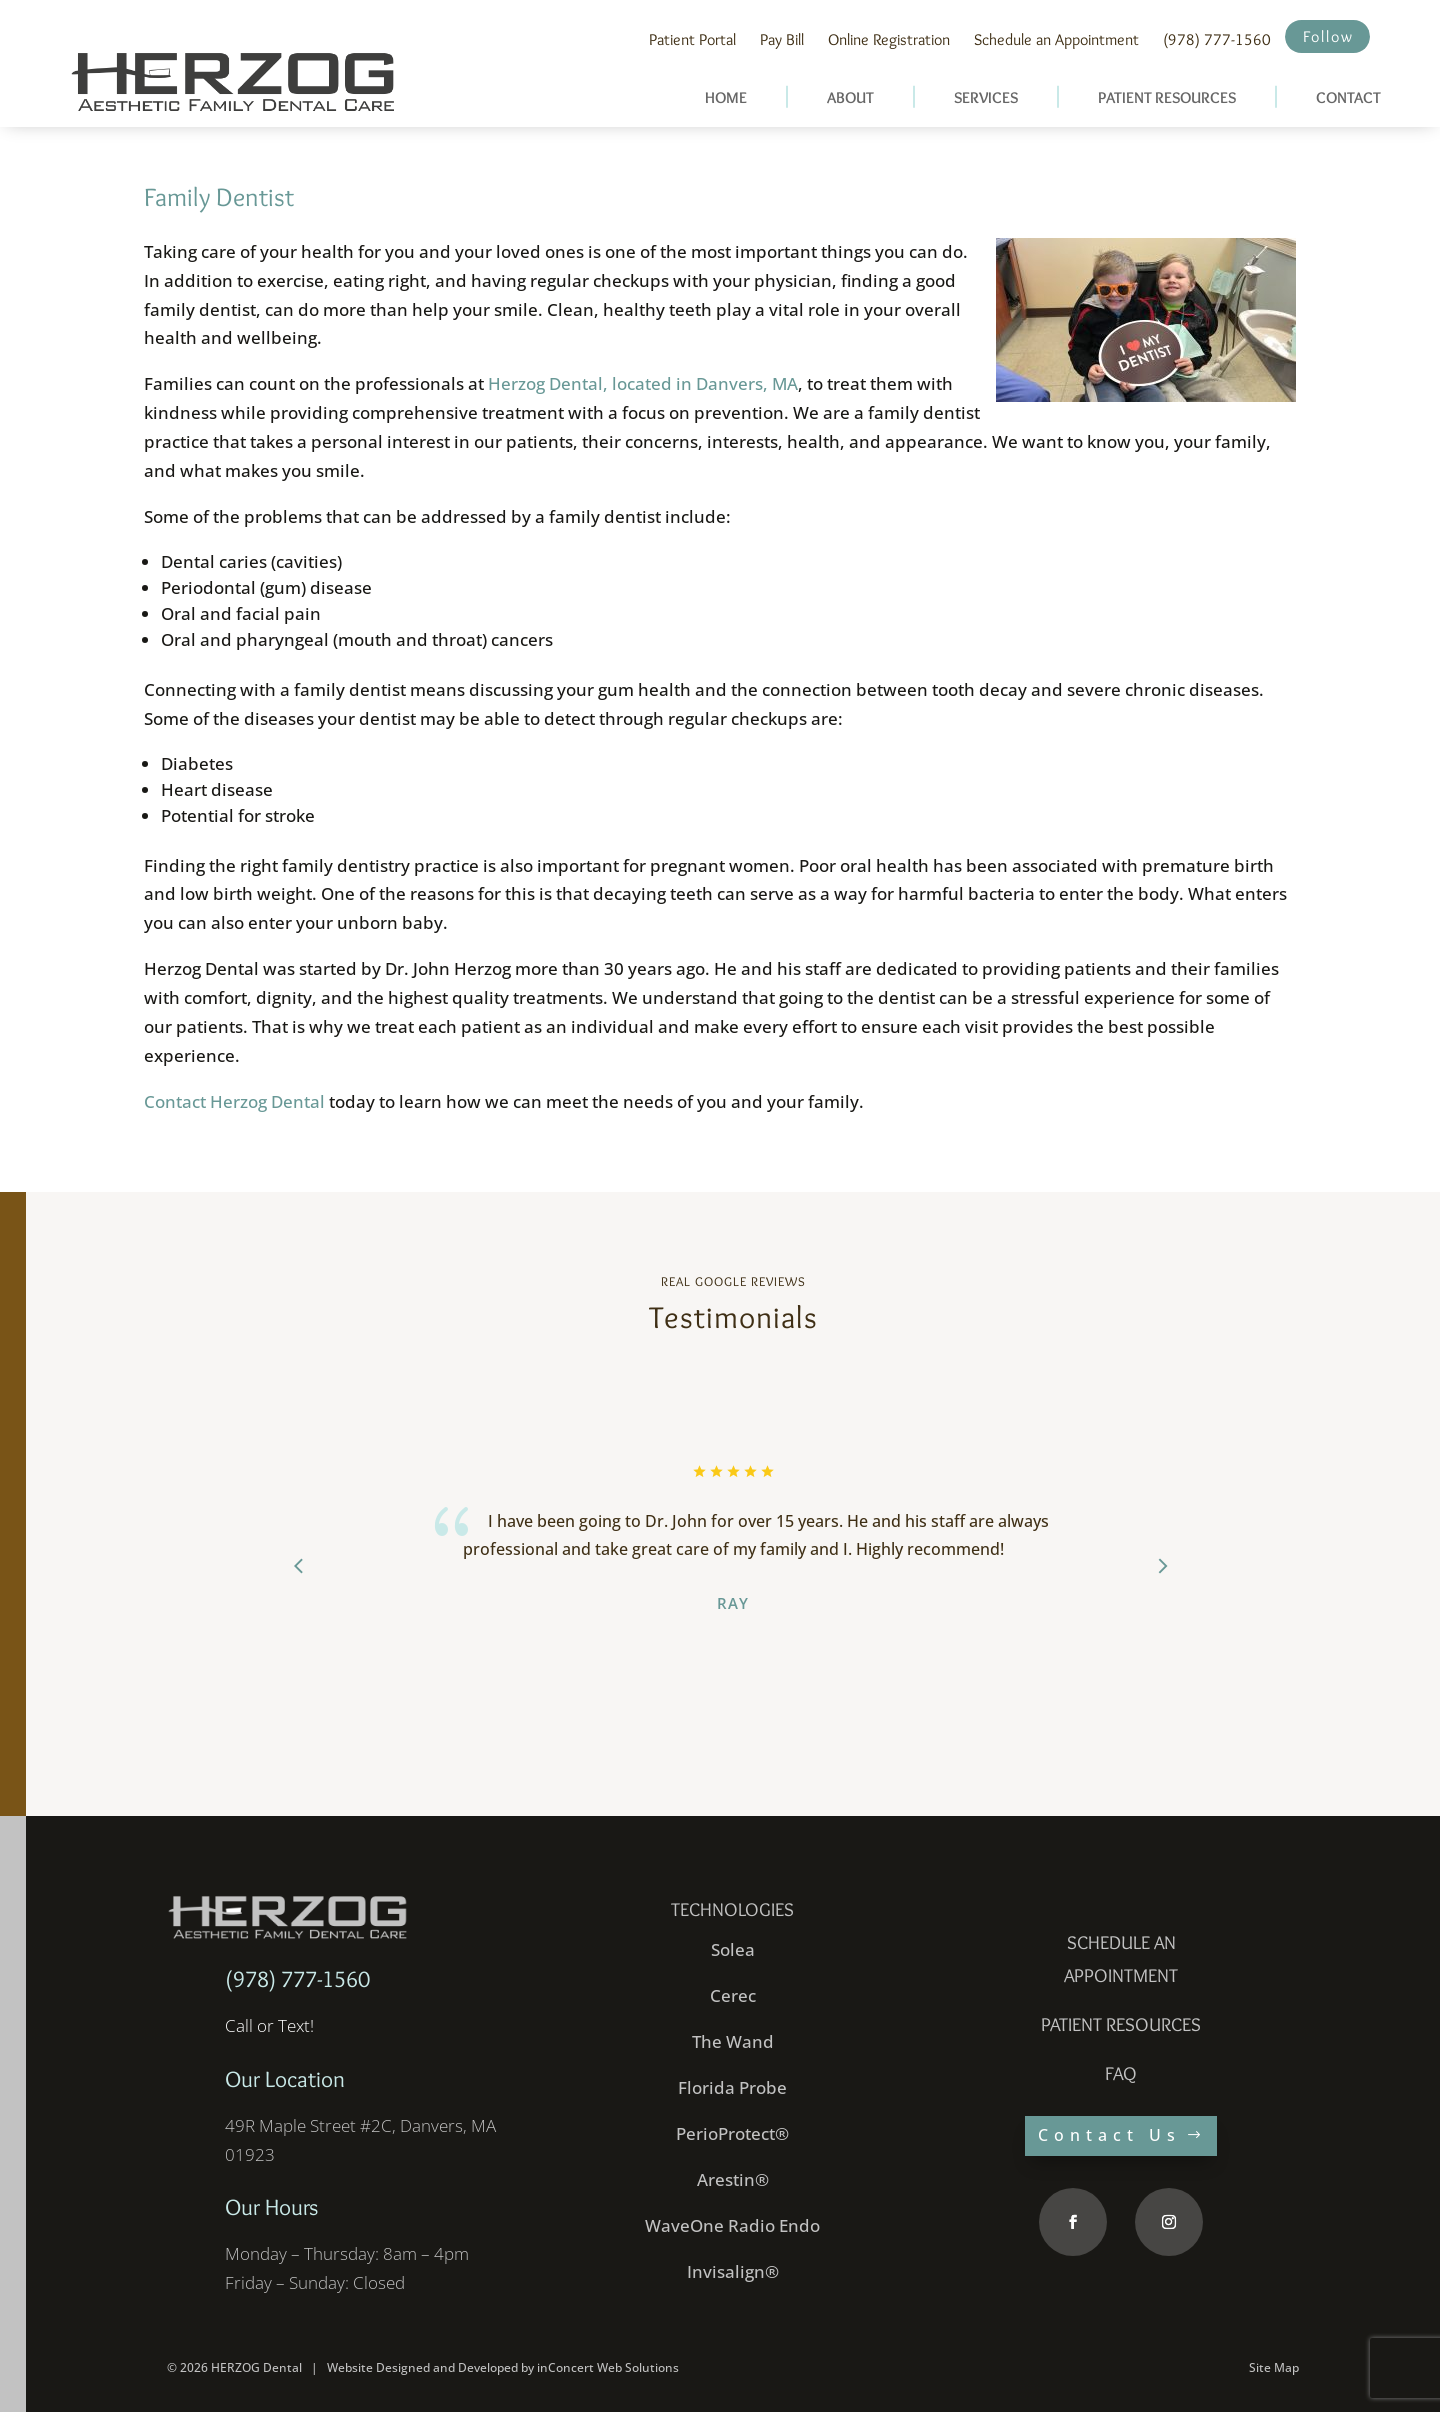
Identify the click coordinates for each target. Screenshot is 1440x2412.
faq (1121, 2073)
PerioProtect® (732, 2133)
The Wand (733, 2041)
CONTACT (1348, 97)
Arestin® (733, 2179)
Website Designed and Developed (422, 2367)
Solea (733, 1949)
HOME (726, 97)
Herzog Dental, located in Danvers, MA (643, 383)
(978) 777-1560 (1217, 39)
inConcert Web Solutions (608, 2367)
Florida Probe (732, 2087)
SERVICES (986, 97)
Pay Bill (782, 39)
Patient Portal (692, 39)
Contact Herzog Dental (234, 1101)
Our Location (285, 2079)
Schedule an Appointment (1056, 39)
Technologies (732, 1909)
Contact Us (1109, 2135)
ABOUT (850, 97)
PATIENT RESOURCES (1167, 97)
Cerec (733, 1995)
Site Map (1274, 2367)
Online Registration (889, 39)
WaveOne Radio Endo (732, 2225)
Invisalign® (733, 2271)
